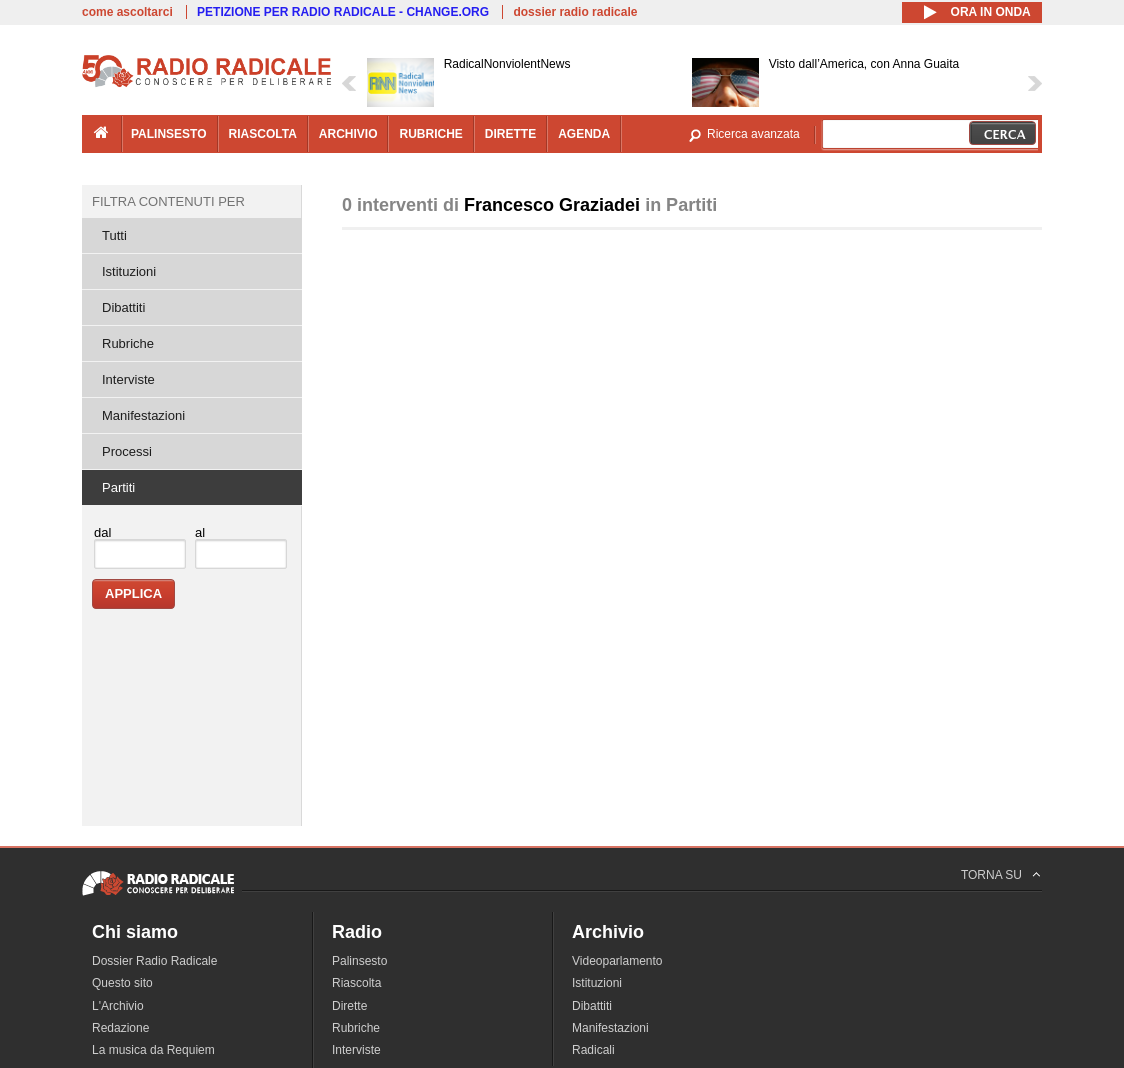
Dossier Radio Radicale (154, 961)
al (200, 532)
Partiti (118, 487)
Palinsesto (359, 961)
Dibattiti (123, 307)
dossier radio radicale (575, 12)
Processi (127, 451)
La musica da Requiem (153, 1050)
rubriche (430, 134)
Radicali (593, 1050)
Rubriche (128, 343)
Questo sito (122, 983)
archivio (348, 134)
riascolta (263, 134)
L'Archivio (118, 1006)
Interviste (128, 379)
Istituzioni (129, 271)
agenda (584, 134)
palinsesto (169, 134)
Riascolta (356, 983)
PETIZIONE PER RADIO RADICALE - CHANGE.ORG (343, 12)
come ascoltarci (127, 12)
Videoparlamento (617, 961)
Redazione (120, 1028)
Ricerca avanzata (753, 134)
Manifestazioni (143, 415)
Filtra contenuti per (168, 201)
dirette (510, 134)
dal (102, 532)
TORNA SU (991, 875)
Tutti (114, 235)
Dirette (349, 1006)
